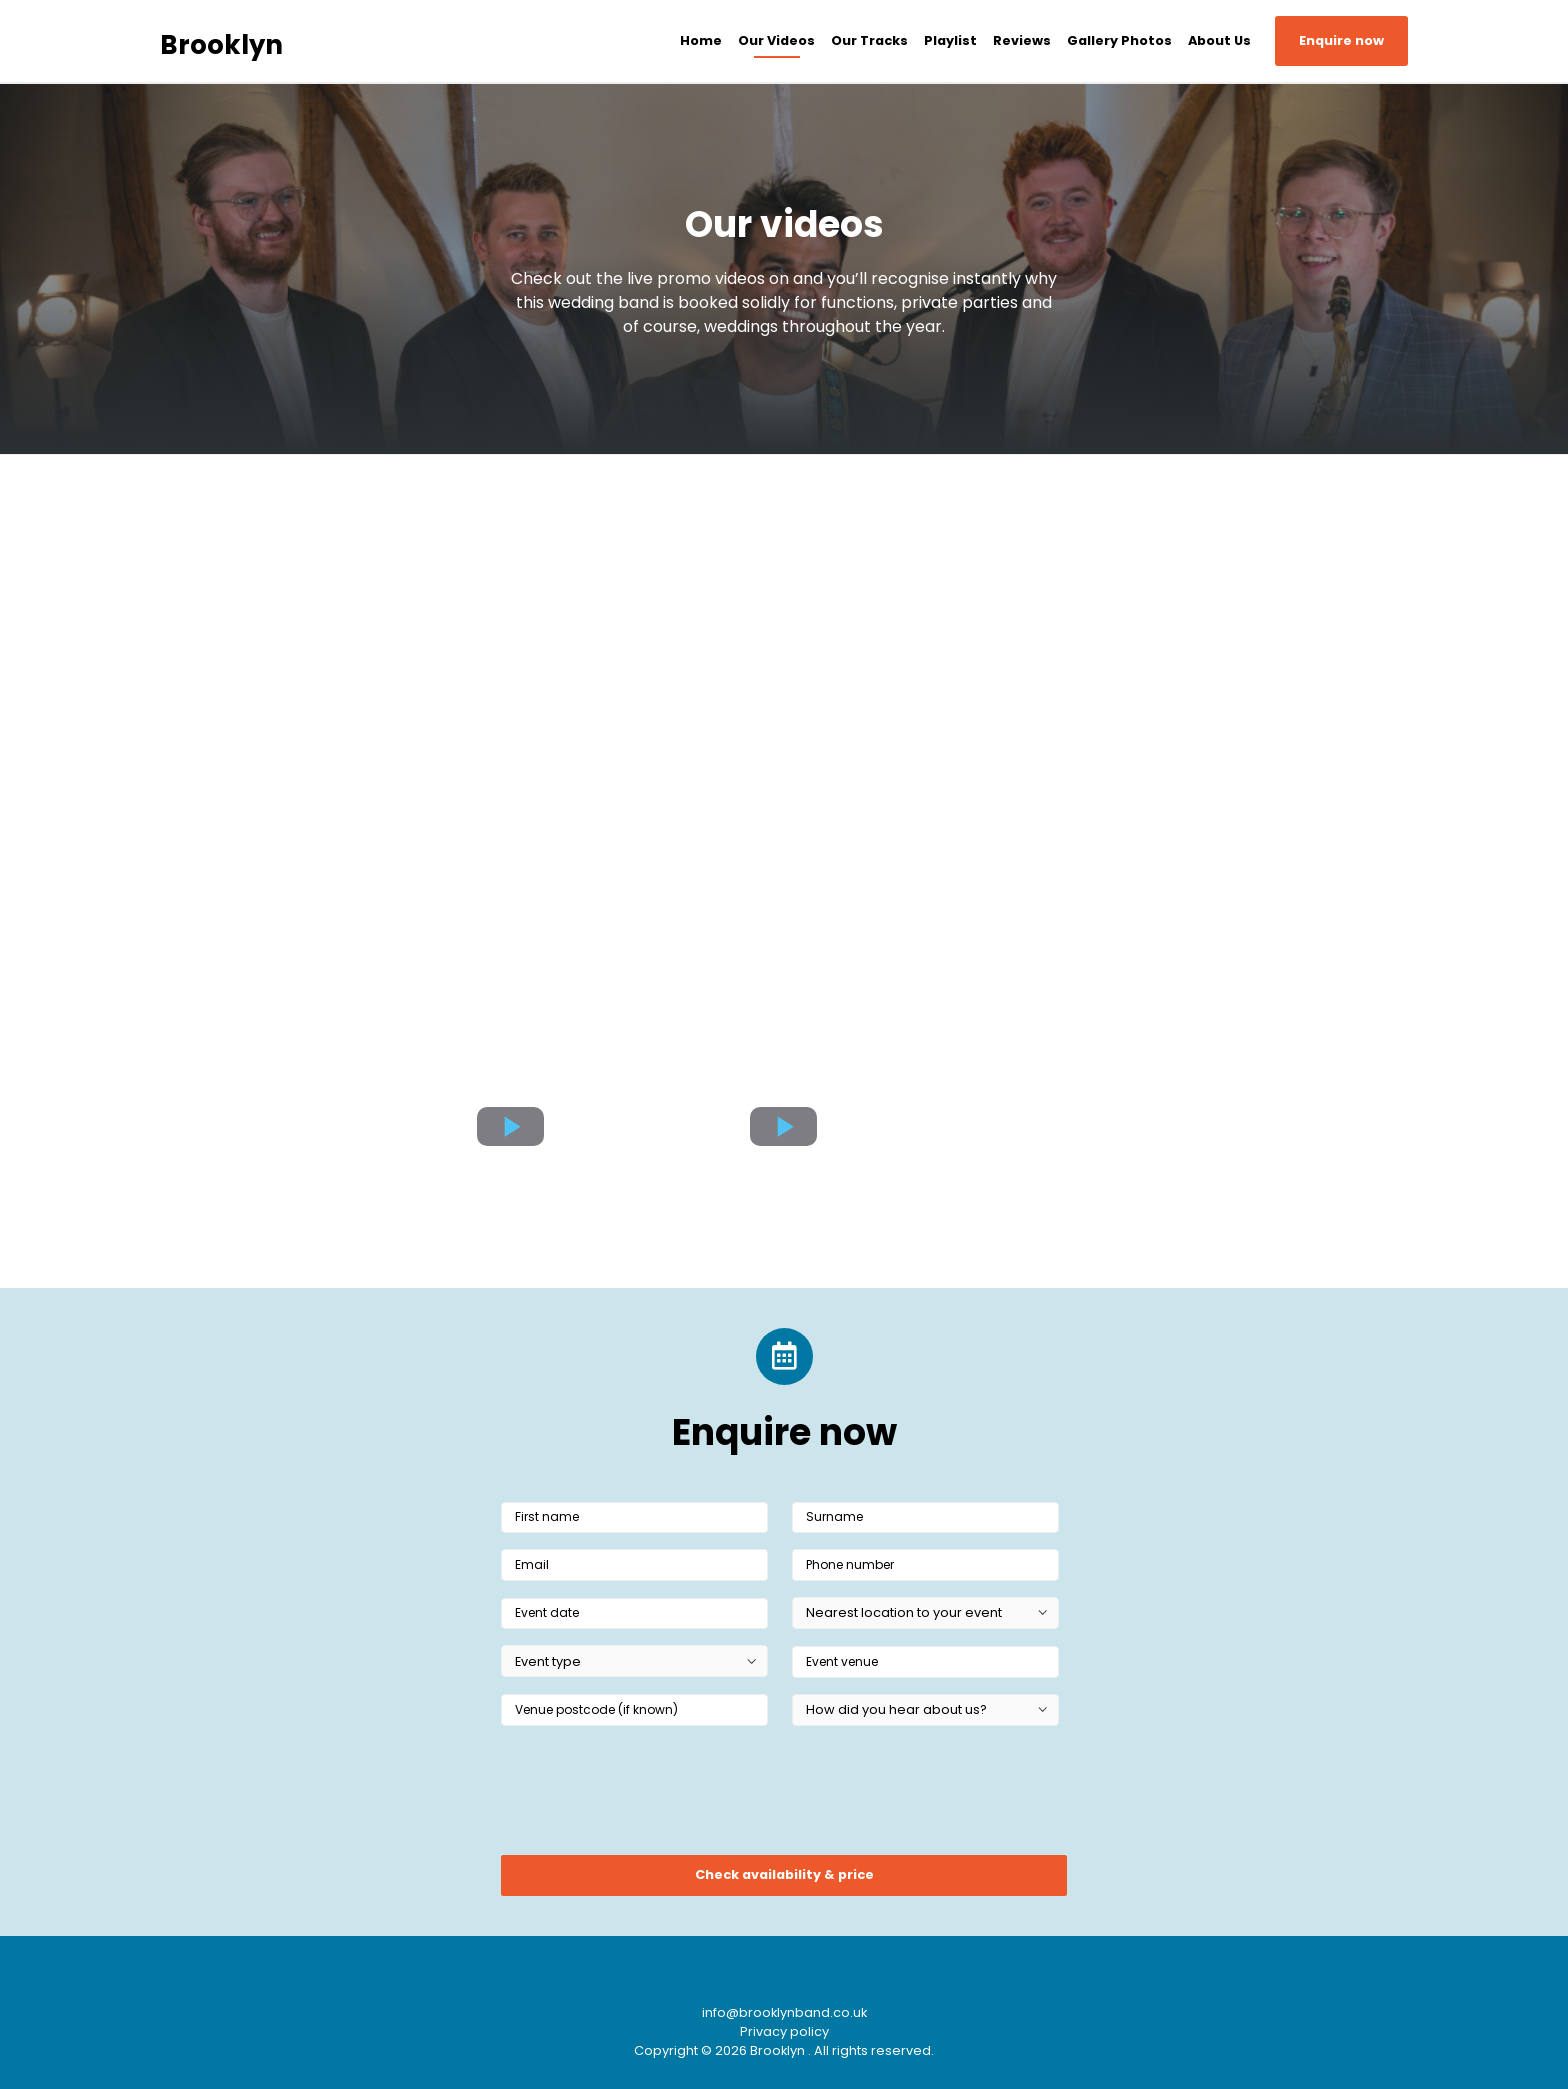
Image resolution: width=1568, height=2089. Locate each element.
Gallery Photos (1119, 40)
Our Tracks (869, 40)
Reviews (1022, 40)
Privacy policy (784, 2031)
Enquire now (1341, 40)
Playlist (950, 40)
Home (701, 40)
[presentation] (653, 1797)
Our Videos (776, 40)
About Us (1219, 40)
